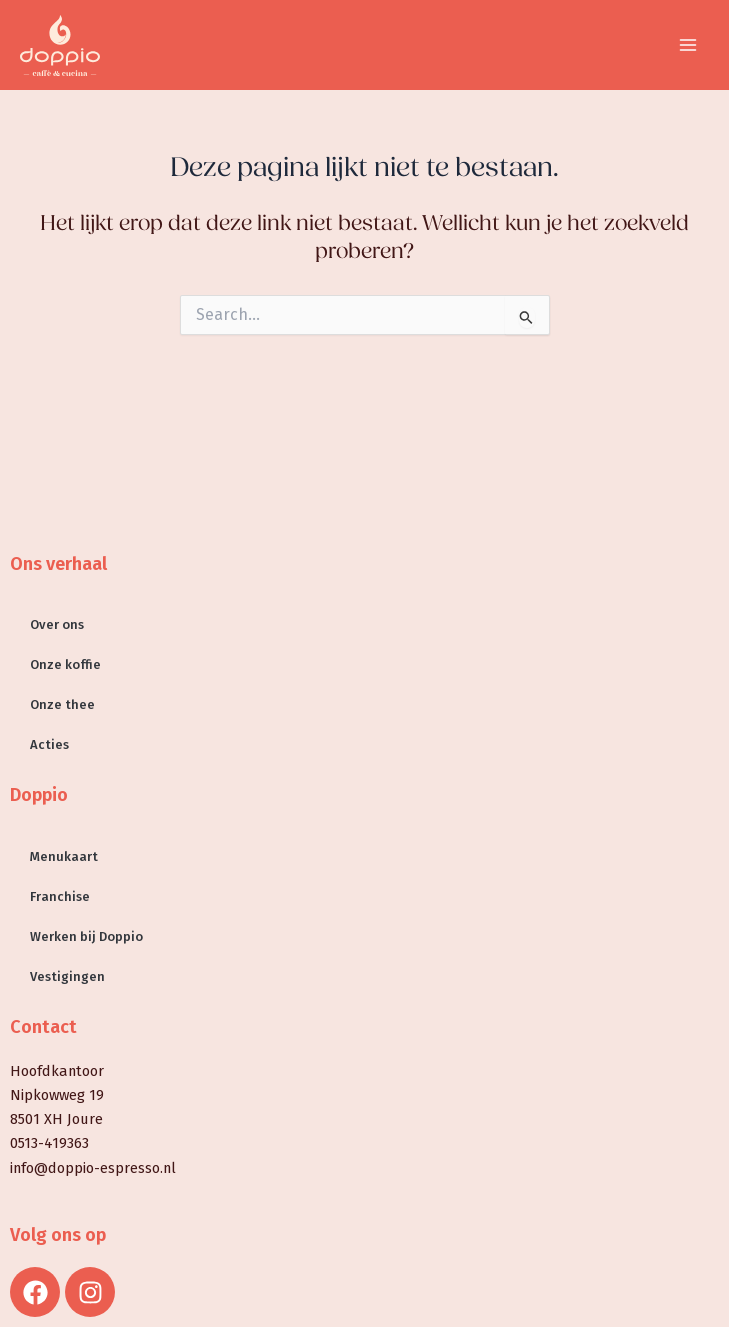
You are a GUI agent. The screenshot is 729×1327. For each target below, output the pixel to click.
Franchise (60, 896)
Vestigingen (67, 976)
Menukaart (64, 856)
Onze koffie (65, 664)
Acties (49, 744)
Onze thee (62, 704)
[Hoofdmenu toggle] (688, 45)
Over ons (57, 624)
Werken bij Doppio (86, 936)
